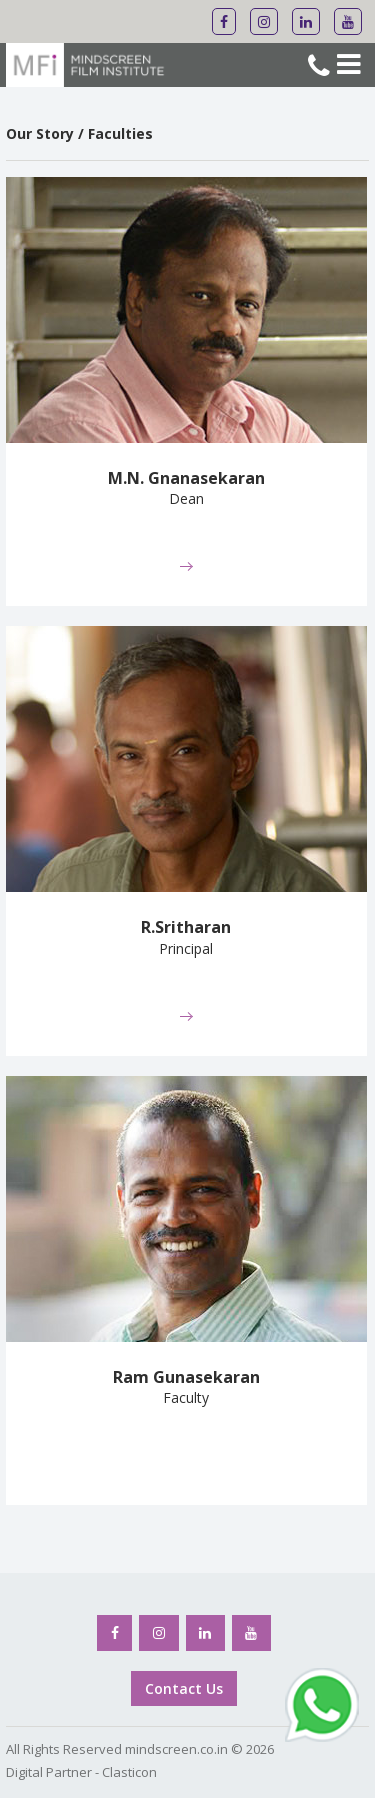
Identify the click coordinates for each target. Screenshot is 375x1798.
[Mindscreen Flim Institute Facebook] (224, 21)
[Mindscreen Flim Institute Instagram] (264, 21)
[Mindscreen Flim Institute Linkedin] (306, 21)
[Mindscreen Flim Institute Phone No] (319, 68)
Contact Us (184, 1688)
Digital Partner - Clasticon (81, 1772)
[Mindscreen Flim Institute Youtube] (348, 21)
